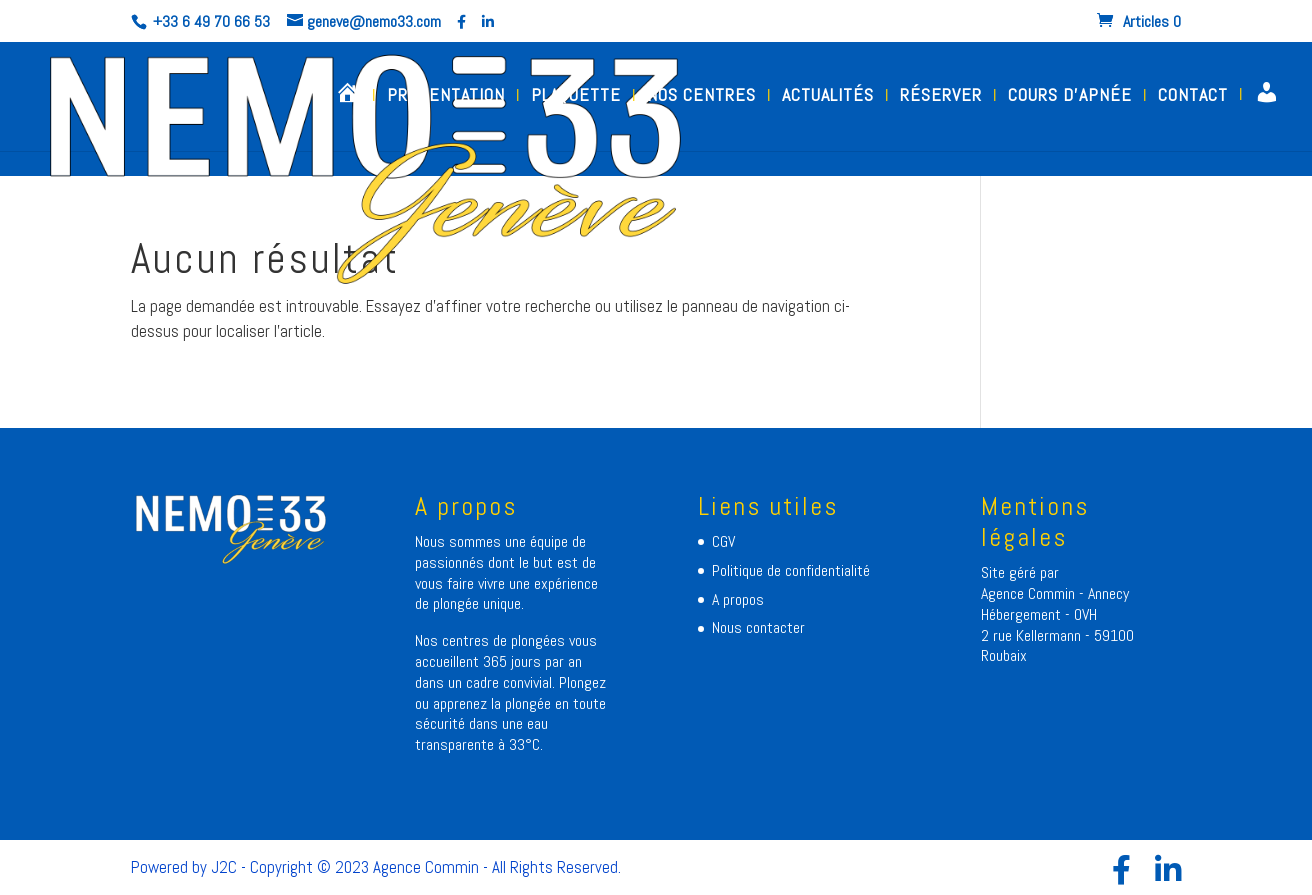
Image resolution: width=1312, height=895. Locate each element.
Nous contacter (758, 627)
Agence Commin (1030, 593)
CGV (723, 541)
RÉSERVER (941, 97)
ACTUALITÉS (828, 97)
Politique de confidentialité (791, 570)
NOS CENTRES (701, 97)
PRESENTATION (446, 97)
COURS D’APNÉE (1070, 97)
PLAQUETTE (576, 97)
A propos (738, 599)
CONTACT (1193, 97)
